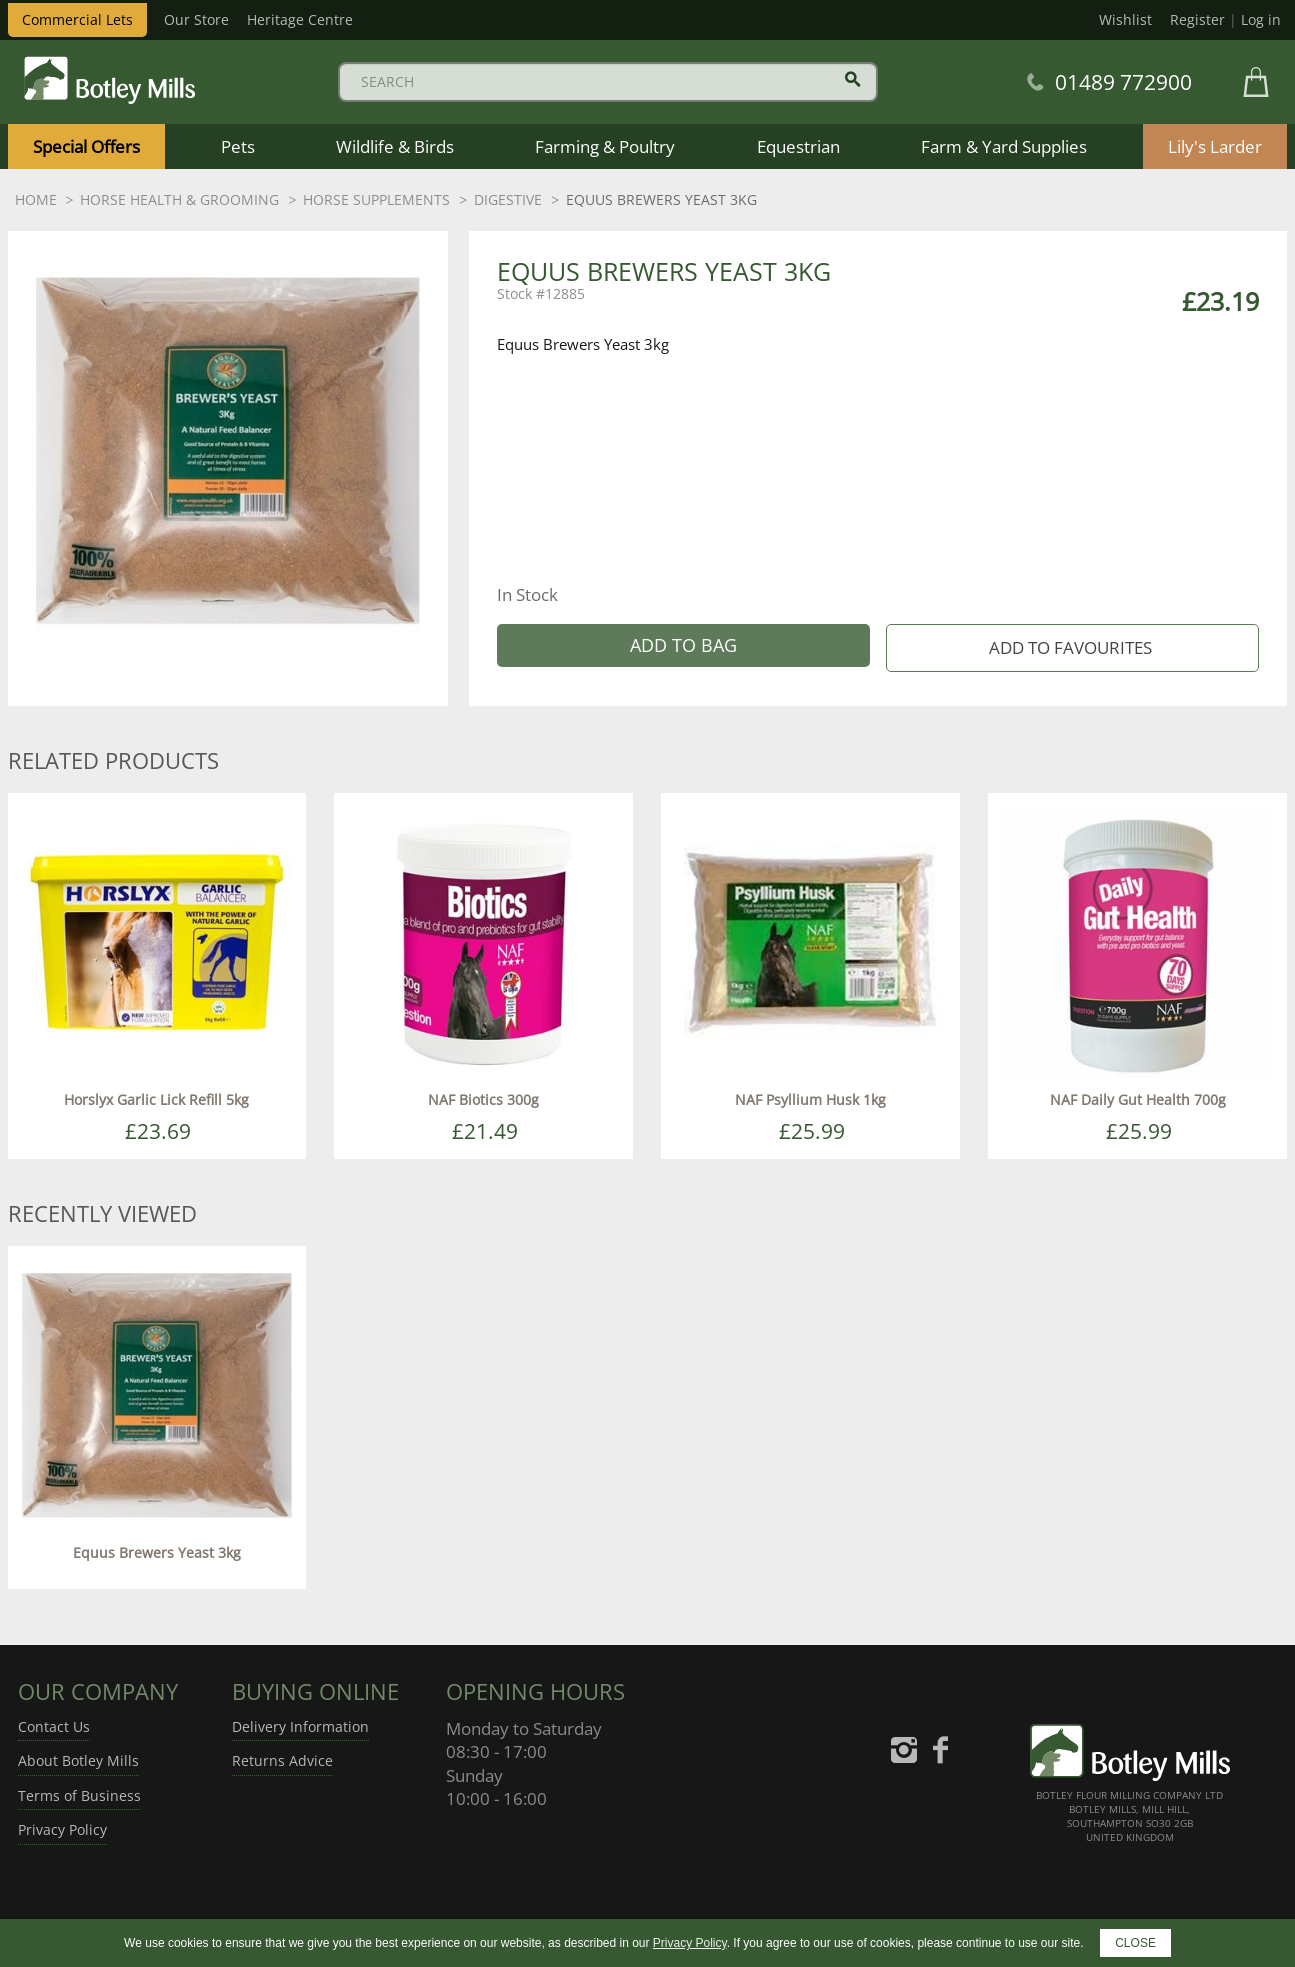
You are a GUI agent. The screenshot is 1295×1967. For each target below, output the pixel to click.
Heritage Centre (300, 19)
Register (1197, 19)
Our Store (196, 19)
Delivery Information (300, 1726)
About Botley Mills (78, 1760)
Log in (1261, 19)
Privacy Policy (62, 1829)
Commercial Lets (77, 19)
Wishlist (1125, 19)
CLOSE (1135, 1943)
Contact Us (54, 1726)
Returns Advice (282, 1760)
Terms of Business (79, 1795)
